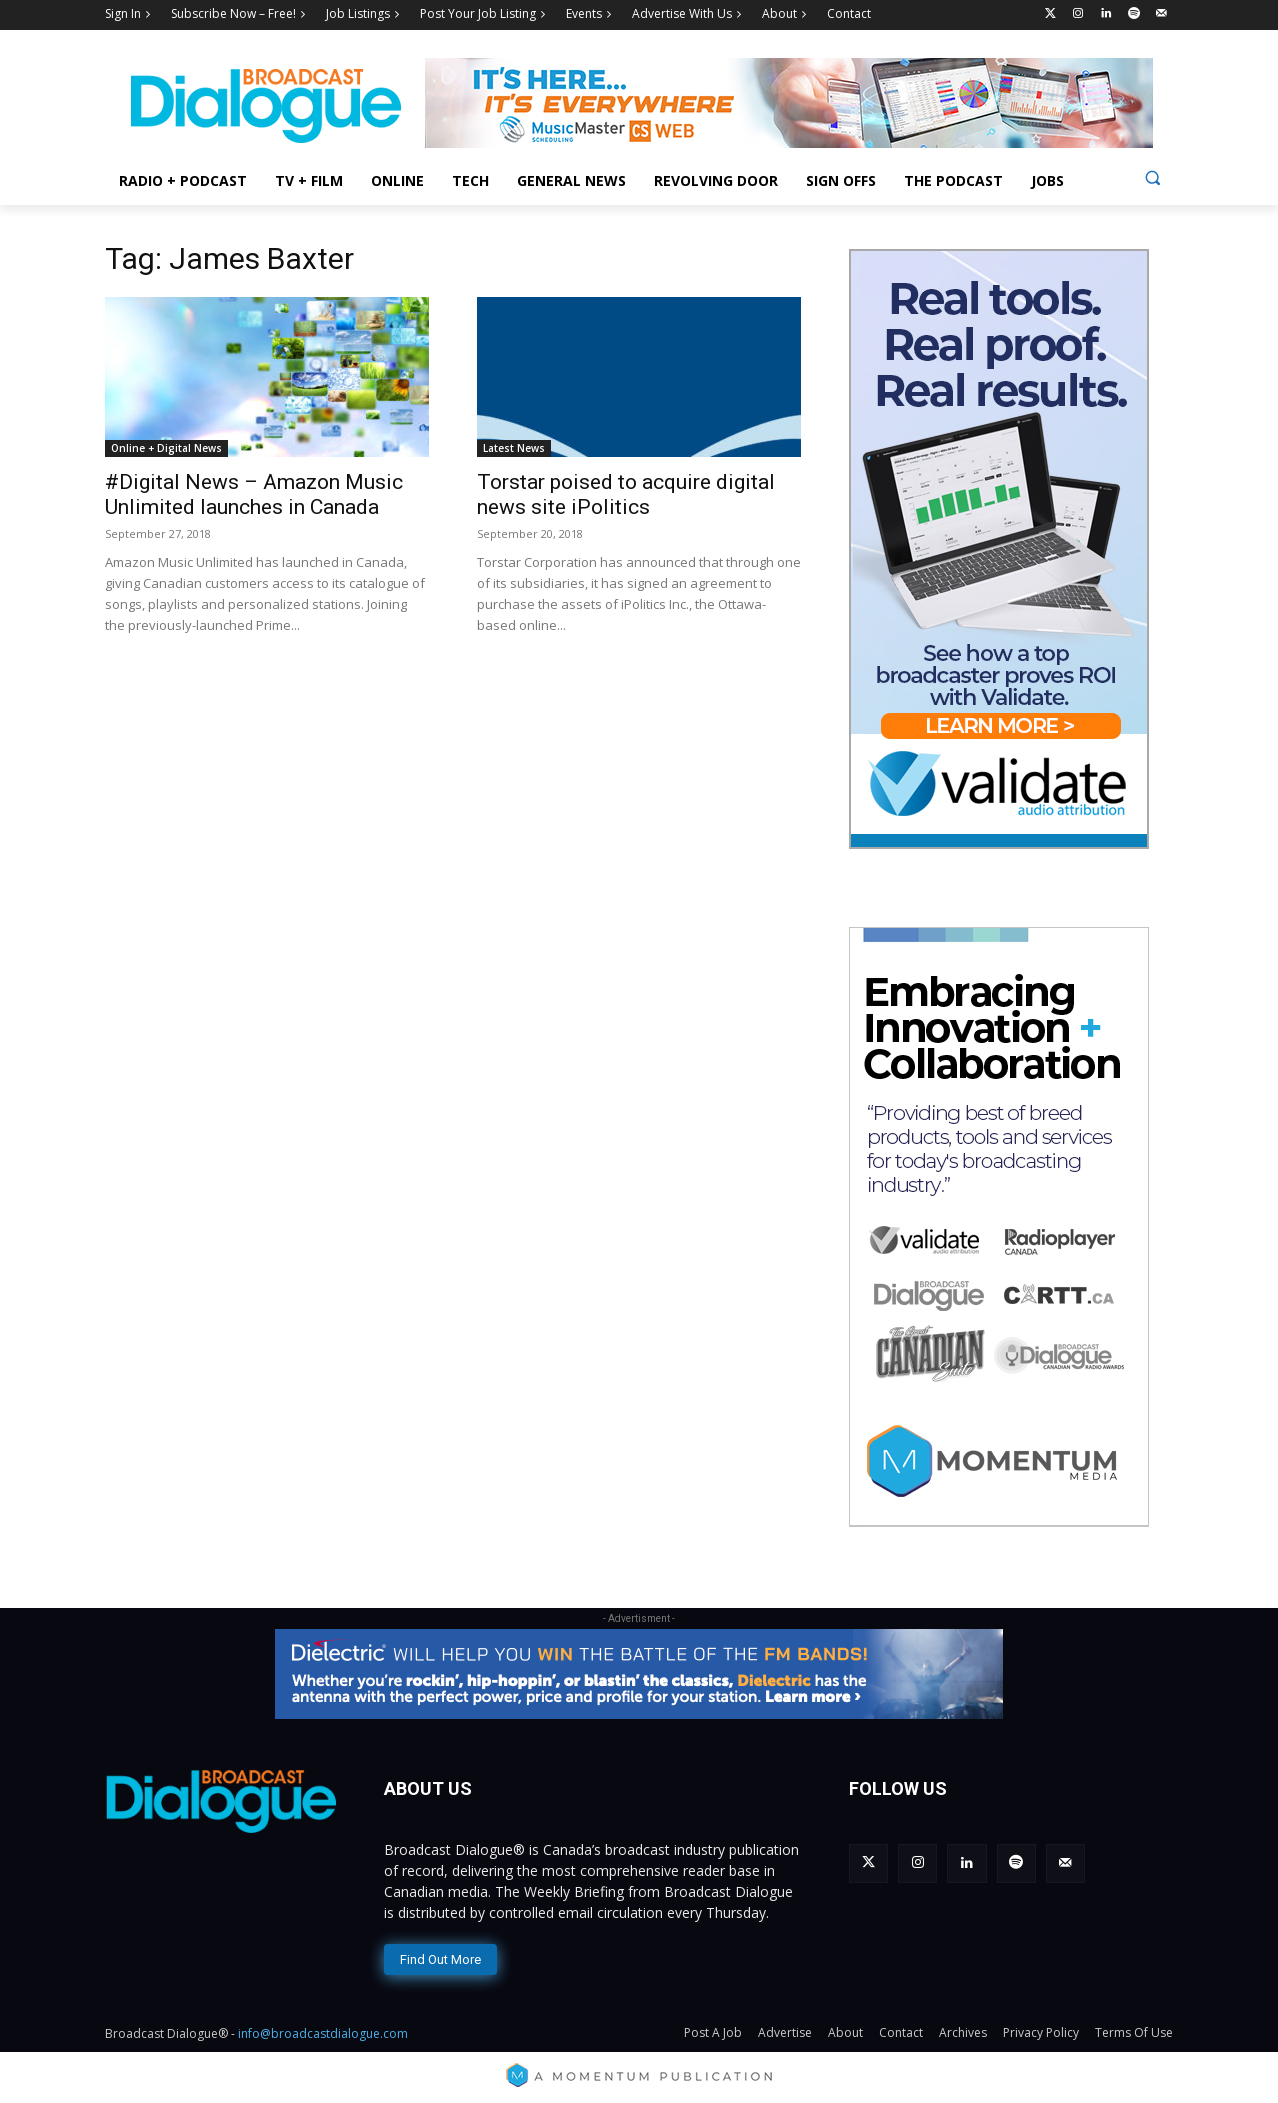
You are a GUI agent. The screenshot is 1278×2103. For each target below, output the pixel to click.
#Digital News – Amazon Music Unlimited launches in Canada (254, 494)
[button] (1152, 177)
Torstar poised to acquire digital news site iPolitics (626, 494)
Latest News (514, 448)
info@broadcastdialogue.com (323, 2033)
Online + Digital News (166, 448)
